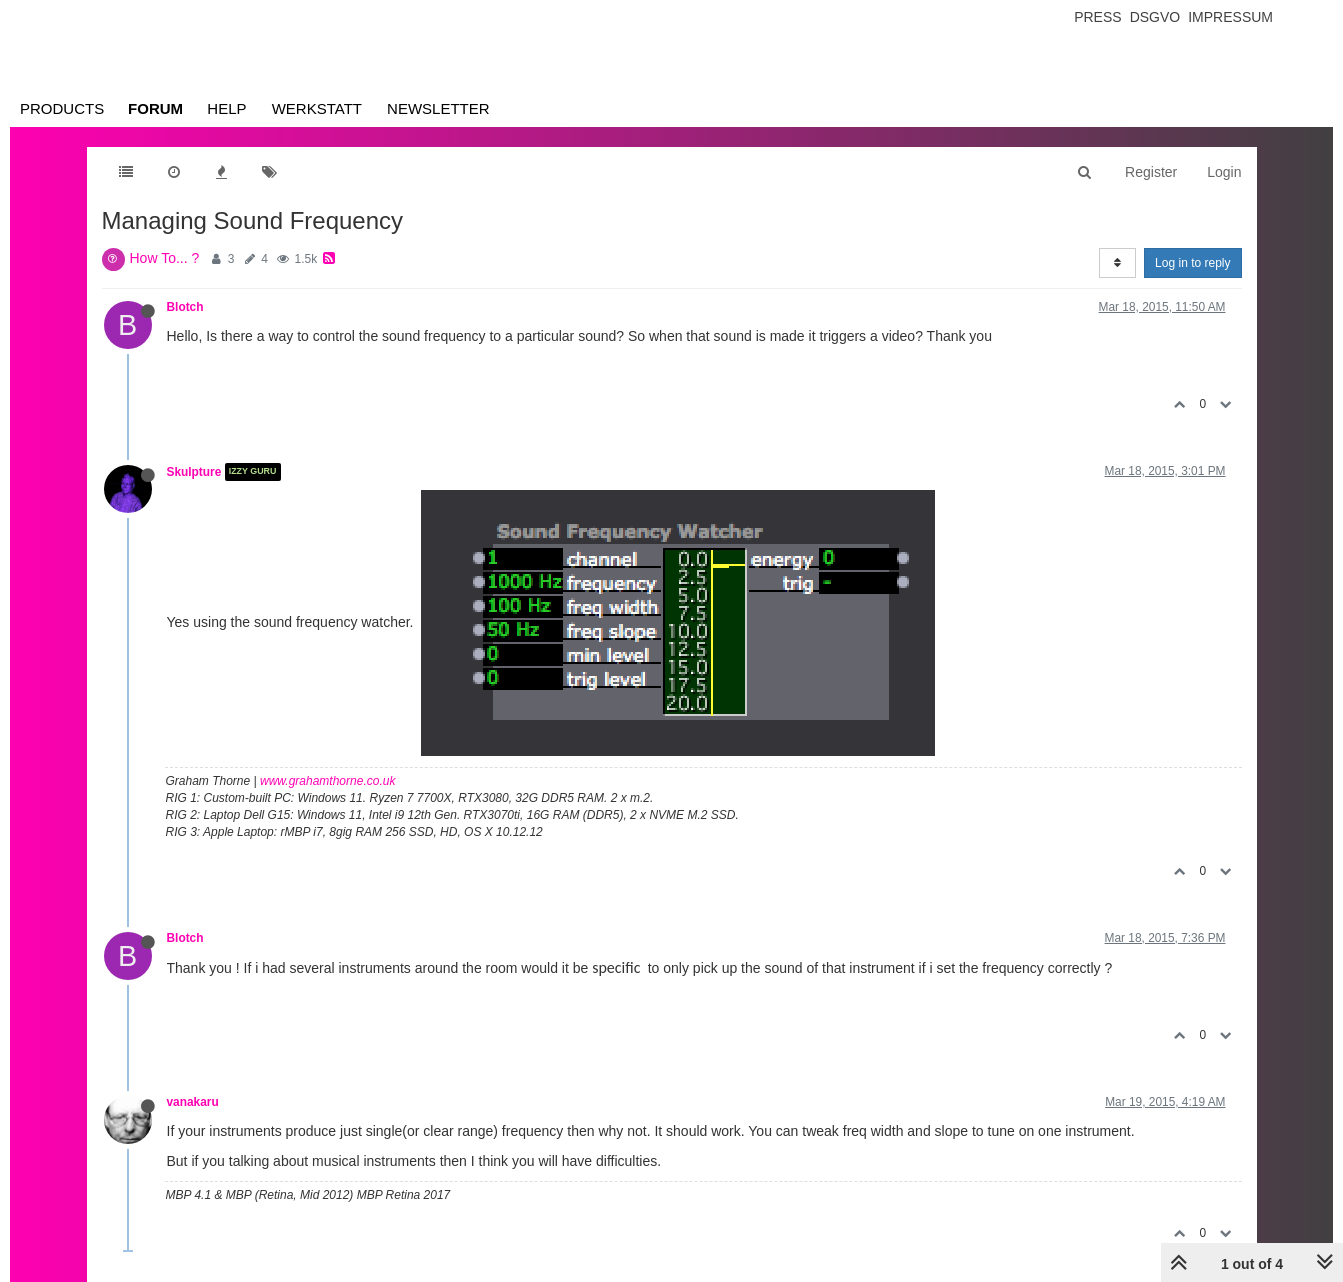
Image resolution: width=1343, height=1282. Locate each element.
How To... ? (165, 258)
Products (62, 108)
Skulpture (194, 472)
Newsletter (438, 108)
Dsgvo (1155, 17)
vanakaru (193, 1102)
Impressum (1230, 17)
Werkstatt (317, 108)
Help (226, 108)
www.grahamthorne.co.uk (327, 781)
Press (1097, 17)
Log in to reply (1192, 263)
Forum (155, 108)
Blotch (185, 307)
